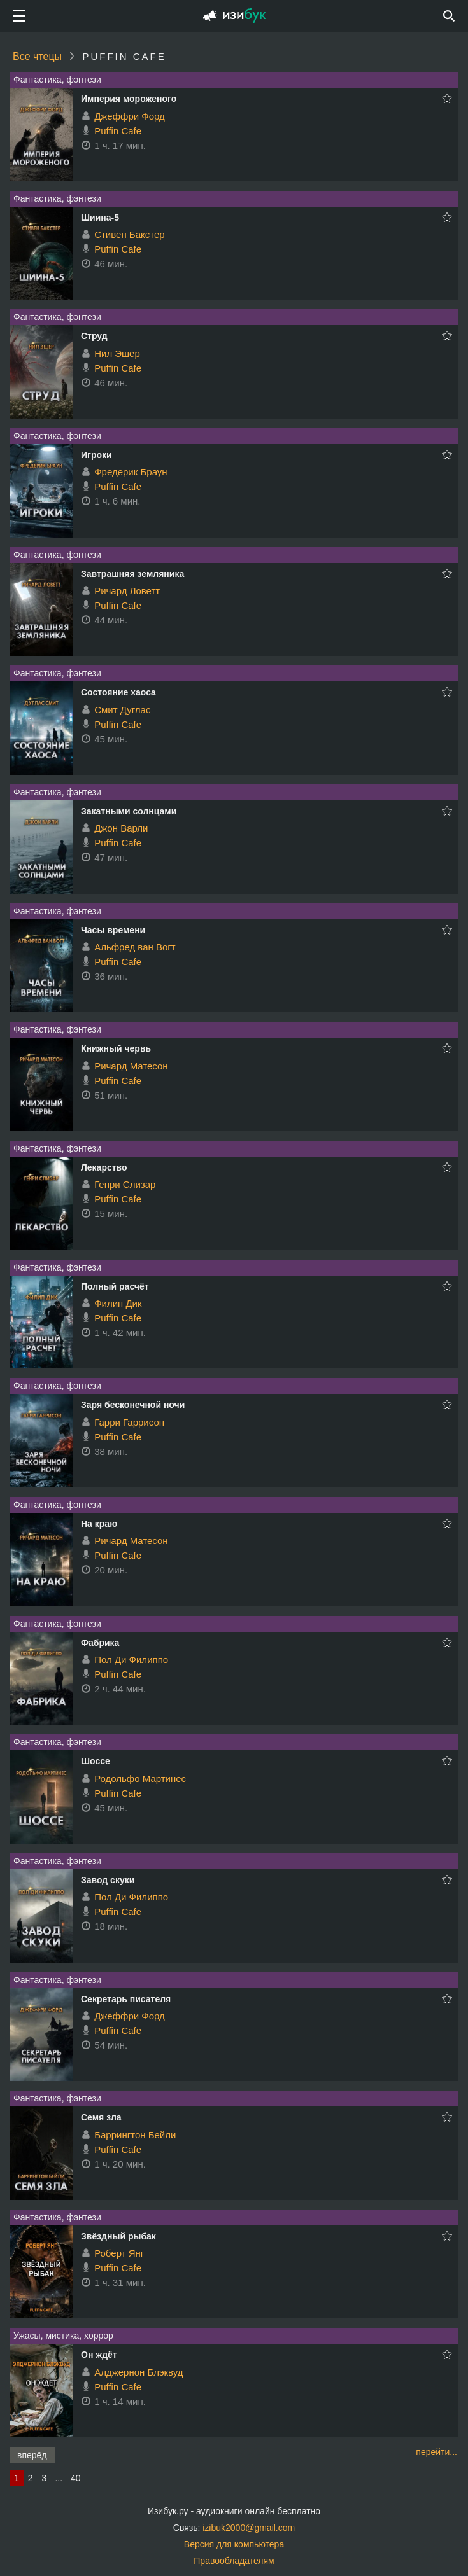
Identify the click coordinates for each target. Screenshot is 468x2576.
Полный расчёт (115, 1286)
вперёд (32, 2455)
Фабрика (100, 1643)
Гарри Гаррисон (129, 1422)
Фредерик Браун (130, 471)
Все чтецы (37, 56)
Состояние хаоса (118, 692)
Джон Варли (121, 828)
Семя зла (101, 2117)
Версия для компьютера (234, 2544)
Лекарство (104, 1167)
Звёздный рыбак (118, 2236)
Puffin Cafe (117, 130)
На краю (99, 1524)
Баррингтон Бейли (135, 2134)
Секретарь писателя (126, 1999)
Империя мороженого (128, 99)
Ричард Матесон (130, 1066)
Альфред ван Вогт (134, 947)
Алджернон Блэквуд (138, 2372)
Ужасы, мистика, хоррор (63, 2335)
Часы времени (113, 930)
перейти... (436, 2452)
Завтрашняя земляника (132, 574)
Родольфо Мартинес (140, 1778)
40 (76, 2478)
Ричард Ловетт (127, 590)
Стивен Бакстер (129, 234)
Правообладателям (234, 2561)
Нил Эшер (117, 353)
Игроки (96, 455)
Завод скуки (107, 1880)
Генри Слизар (124, 1184)
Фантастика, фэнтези (57, 79)
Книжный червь (116, 1048)
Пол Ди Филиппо (131, 1659)
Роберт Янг (119, 2253)
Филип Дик (117, 1303)
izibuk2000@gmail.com (248, 2528)
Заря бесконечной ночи (133, 1405)
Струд (94, 336)
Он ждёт (99, 2355)
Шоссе (95, 1761)
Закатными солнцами (128, 811)
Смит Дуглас (122, 709)
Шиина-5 (100, 217)
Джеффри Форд (129, 116)
